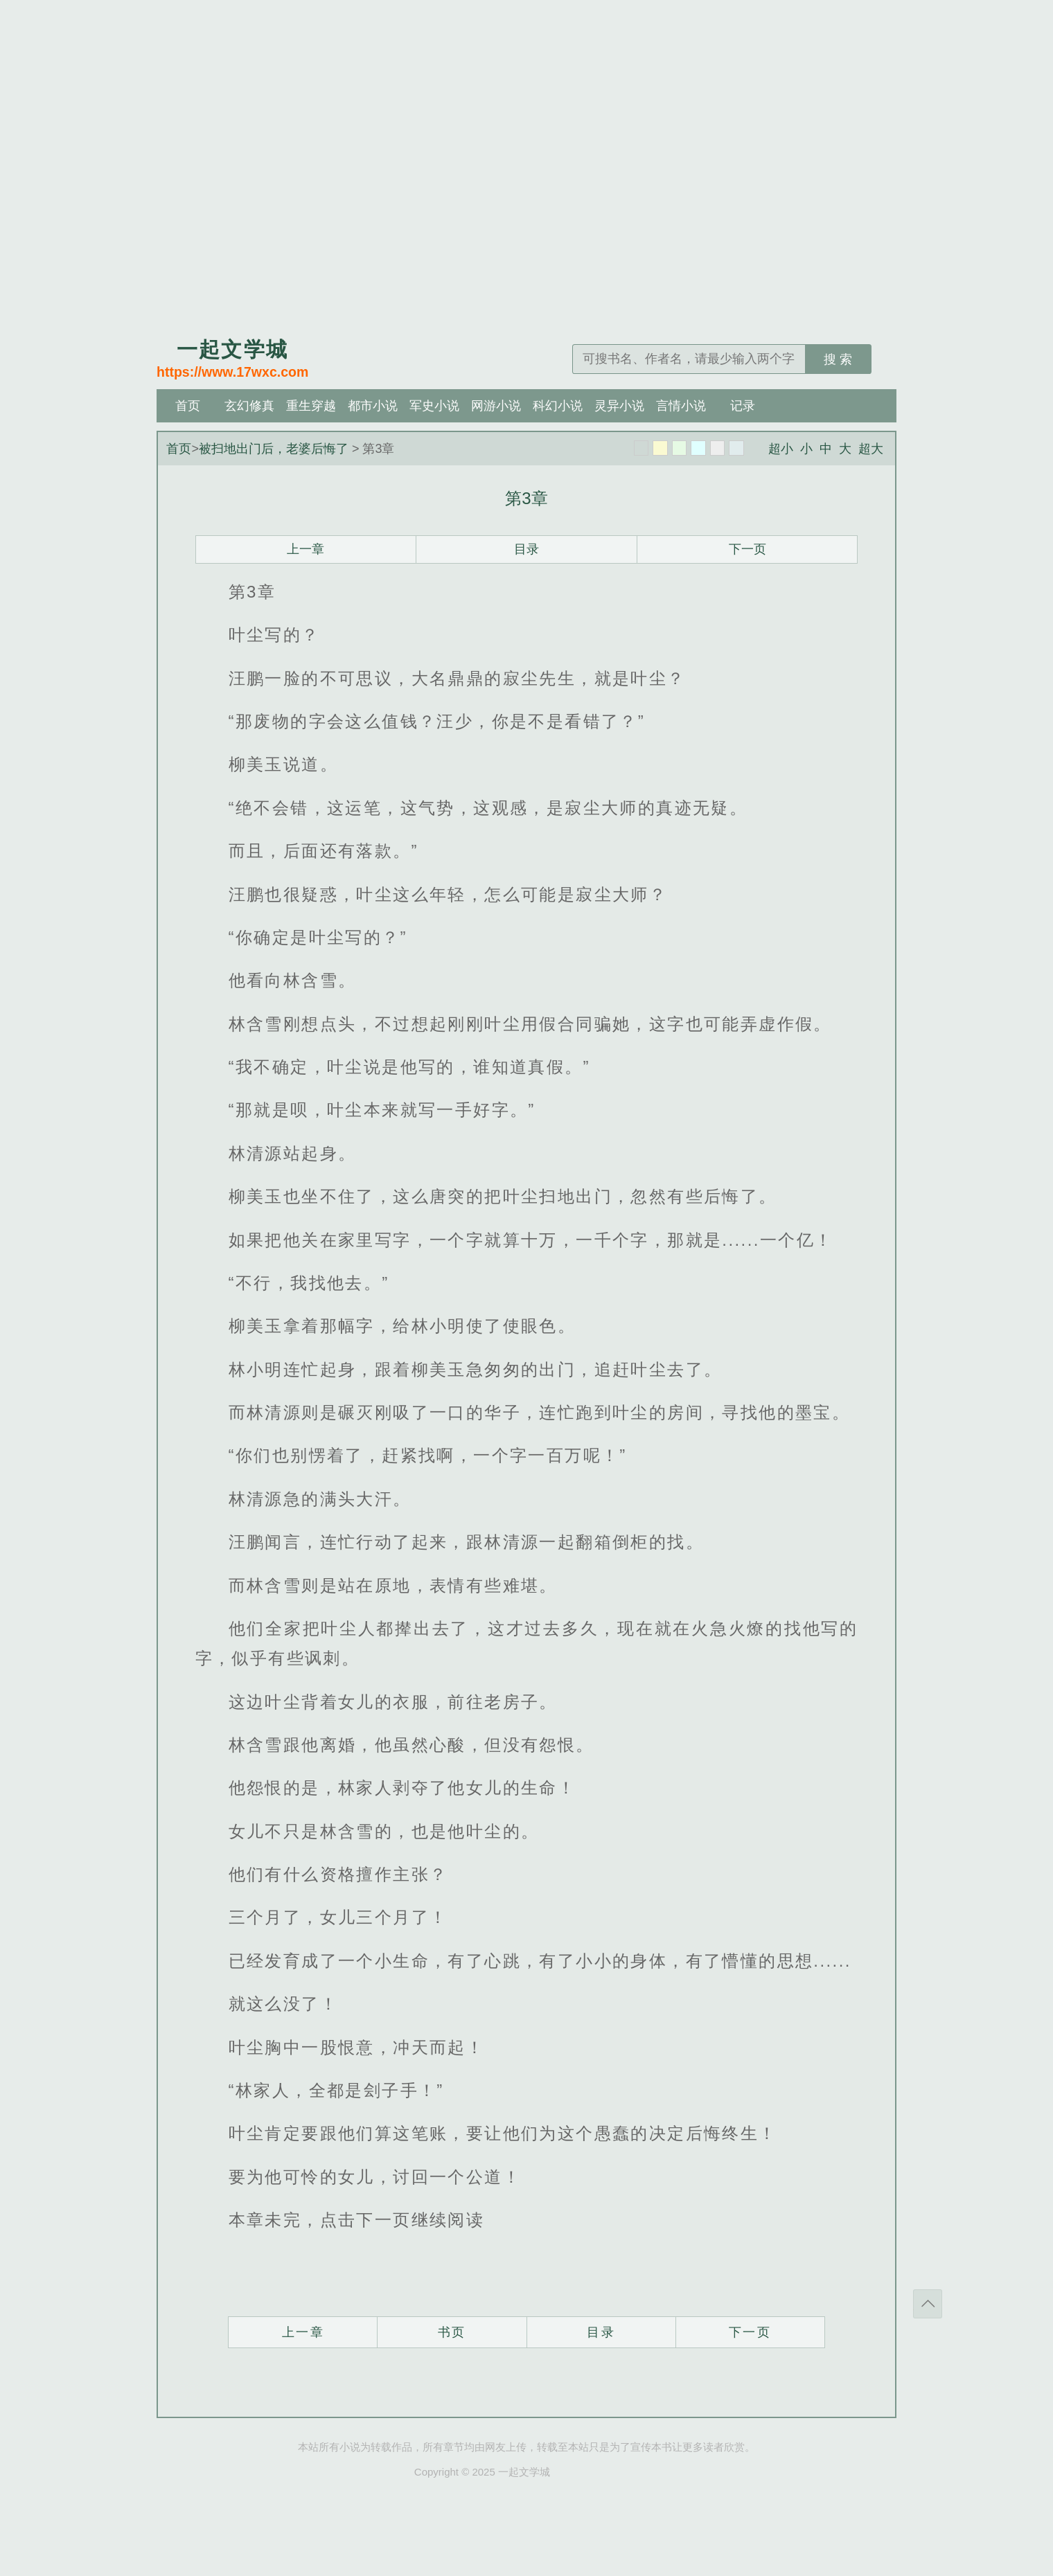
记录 (742, 406)
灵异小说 (619, 406)
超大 (870, 449)
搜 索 (838, 359)
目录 (526, 549)
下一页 (747, 549)
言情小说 (681, 406)
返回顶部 (927, 2303)
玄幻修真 (249, 406)
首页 (187, 406)
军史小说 (434, 406)
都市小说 (373, 406)
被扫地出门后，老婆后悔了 (273, 449)
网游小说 (496, 406)
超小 (780, 449)
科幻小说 (558, 406)
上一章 (305, 549)
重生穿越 (311, 406)
